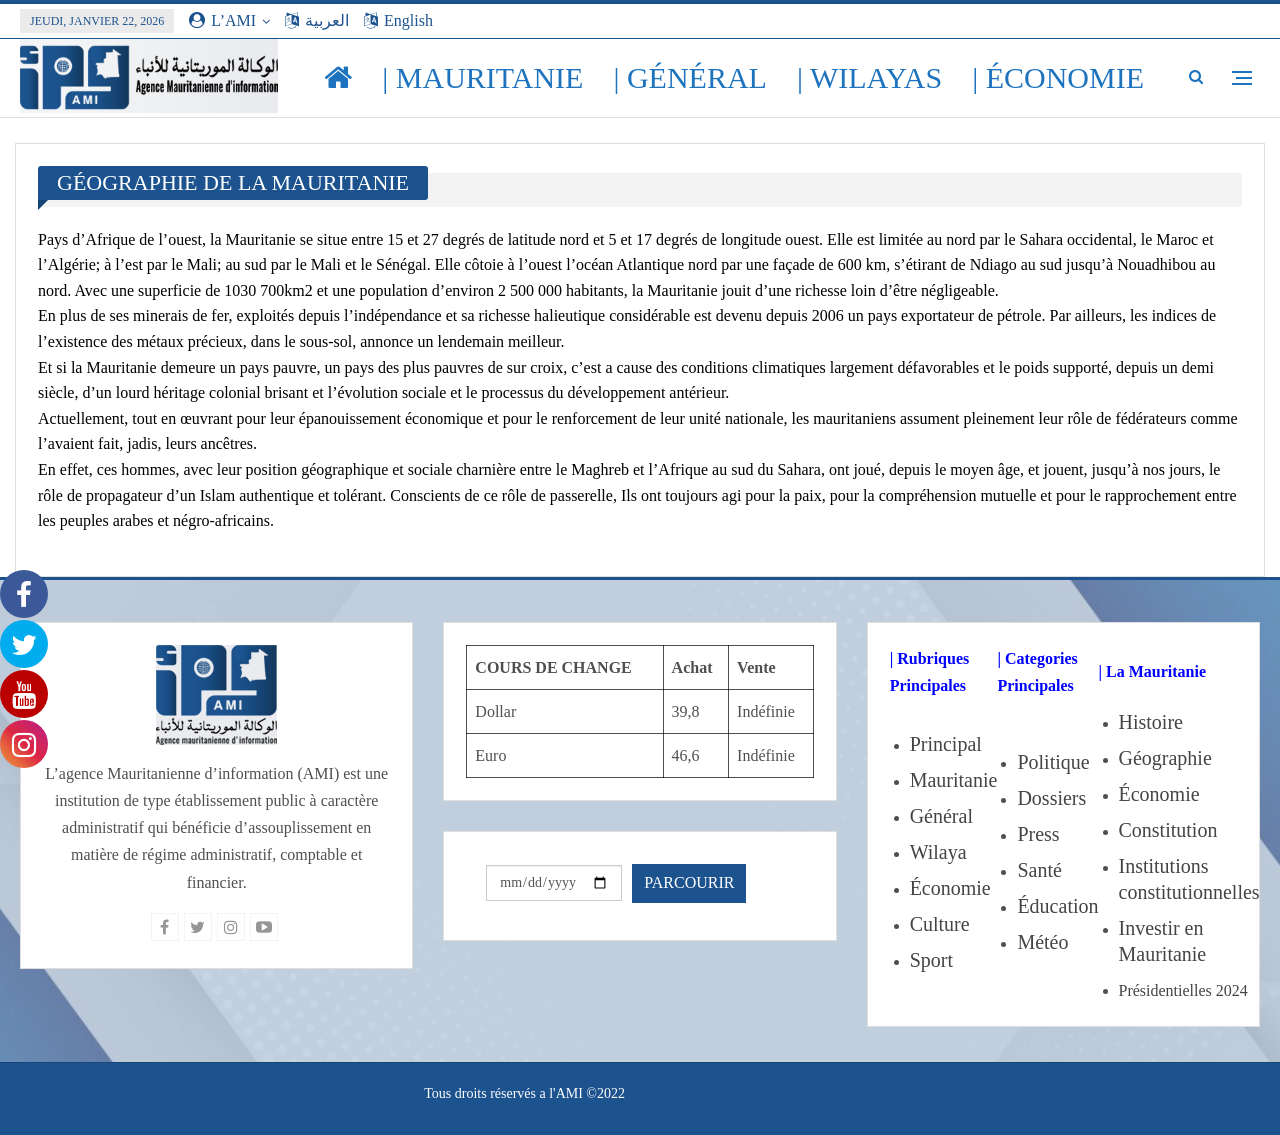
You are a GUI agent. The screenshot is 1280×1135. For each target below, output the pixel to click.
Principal (946, 744)
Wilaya (938, 852)
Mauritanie (954, 780)
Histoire (1151, 722)
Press (1038, 834)
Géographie (1165, 758)
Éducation (1057, 906)
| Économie (1058, 77)
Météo (1042, 942)
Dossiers (1051, 798)
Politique (1053, 762)
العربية (317, 20)
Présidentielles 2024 (1183, 990)
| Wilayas (869, 77)
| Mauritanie (482, 77)
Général (941, 816)
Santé (1039, 870)
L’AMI (222, 20)
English (398, 20)
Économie (950, 888)
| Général (690, 77)
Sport (931, 960)
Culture (940, 924)
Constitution (1168, 830)
